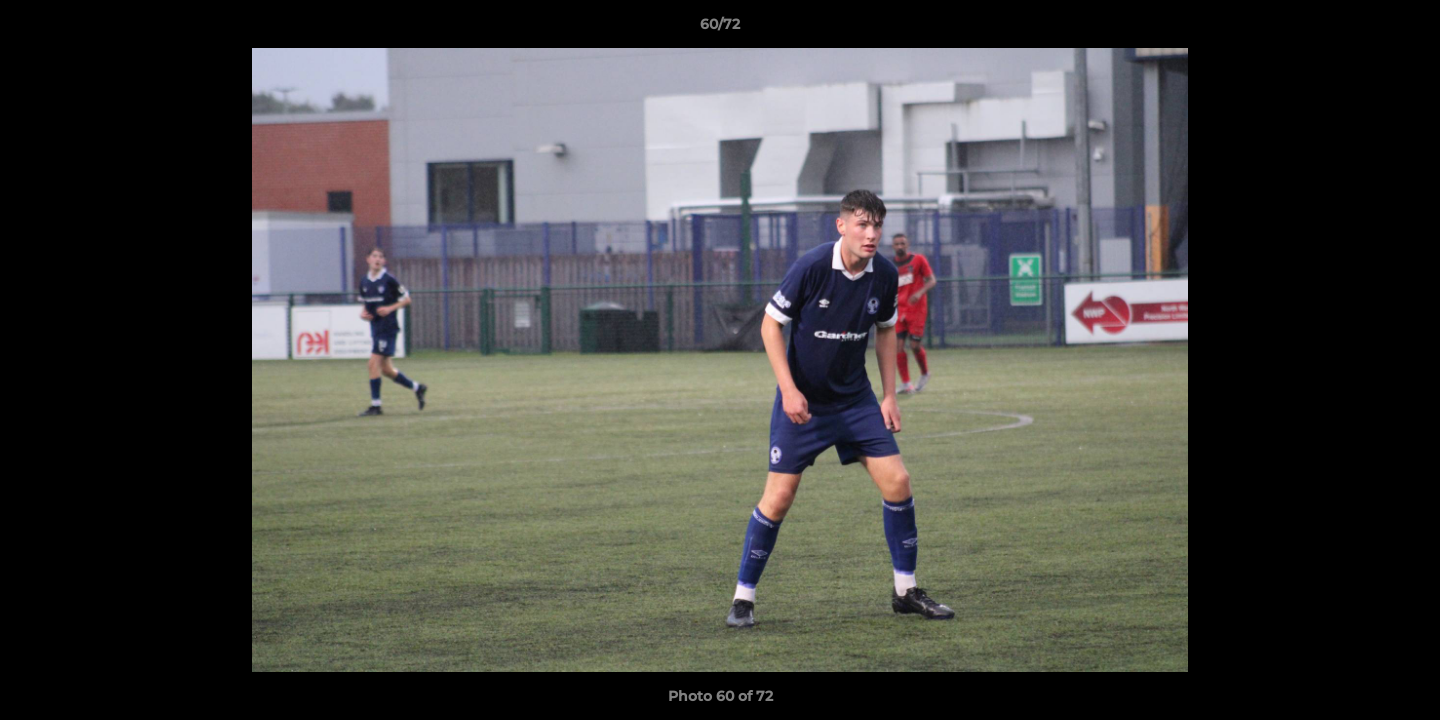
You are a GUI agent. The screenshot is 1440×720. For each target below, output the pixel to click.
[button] (1404, 29)
